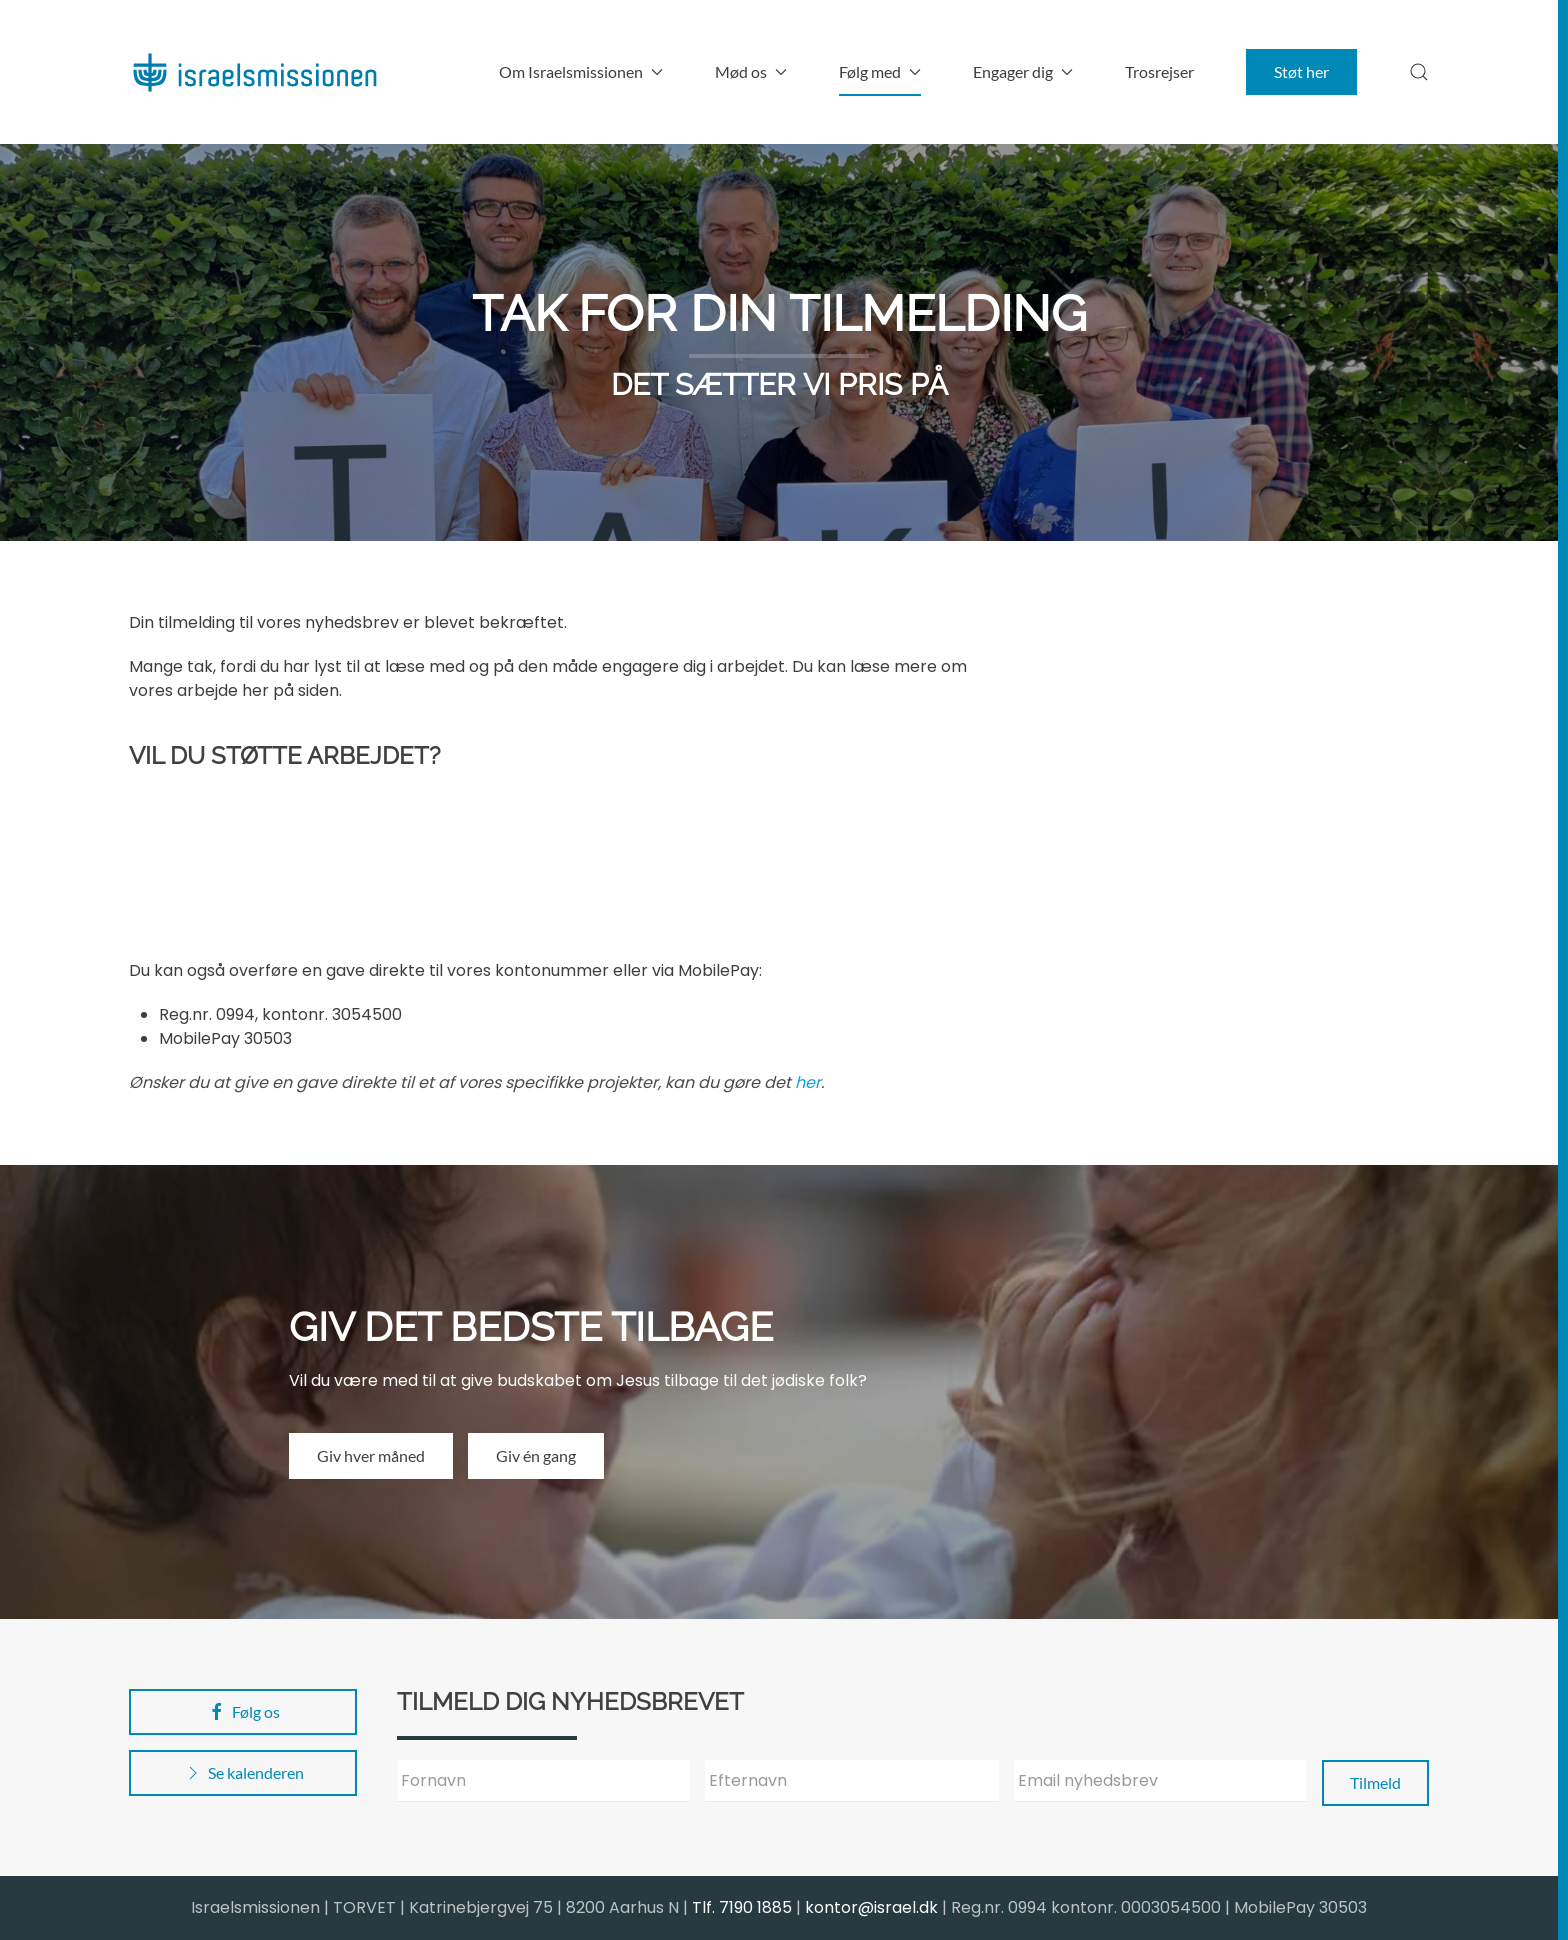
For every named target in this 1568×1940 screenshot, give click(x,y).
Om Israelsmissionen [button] (581, 71)
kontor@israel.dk (871, 1907)
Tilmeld (1375, 1782)
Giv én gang (536, 1455)
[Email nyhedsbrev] (1160, 1781)
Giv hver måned (371, 1455)
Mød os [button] (751, 71)
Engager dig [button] (1023, 71)
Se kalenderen (243, 1773)
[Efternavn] (851, 1781)
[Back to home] (254, 72)
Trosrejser (1159, 71)
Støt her (1301, 71)
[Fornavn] (543, 1781)
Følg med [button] (880, 71)
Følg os (243, 1712)
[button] (1419, 72)
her (808, 1082)
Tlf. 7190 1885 (742, 1907)
